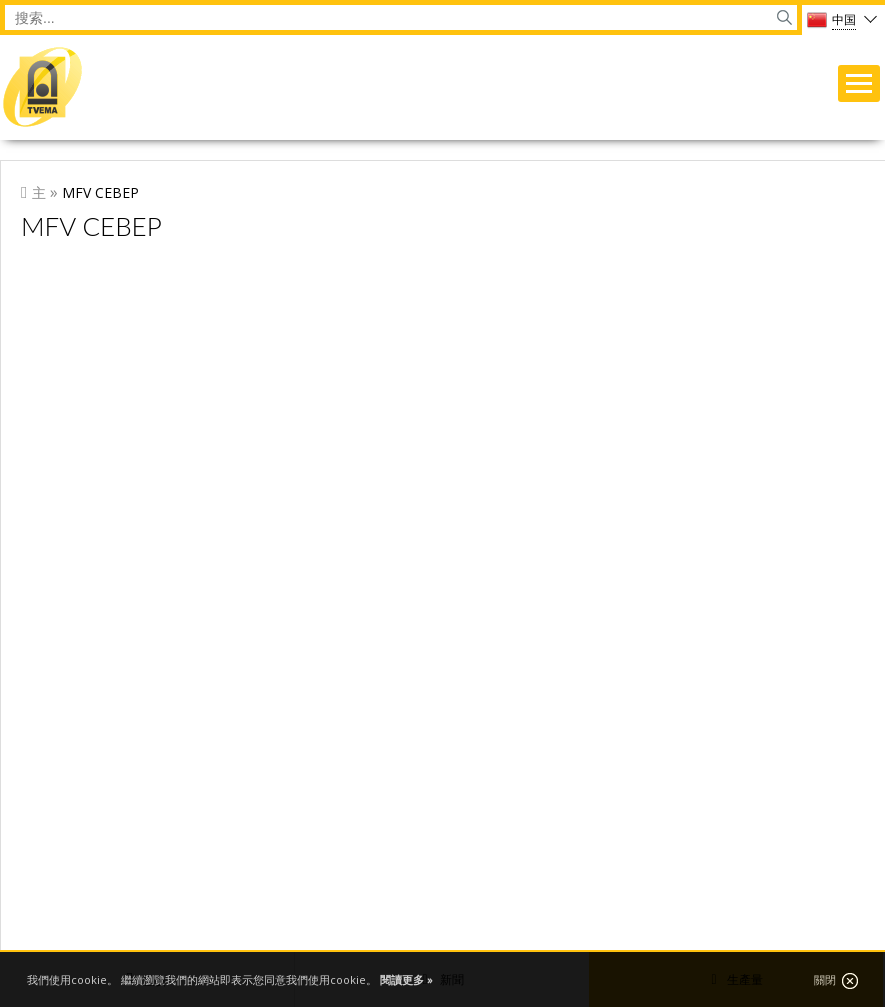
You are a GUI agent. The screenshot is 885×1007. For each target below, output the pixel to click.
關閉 (836, 980)
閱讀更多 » (406, 979)
